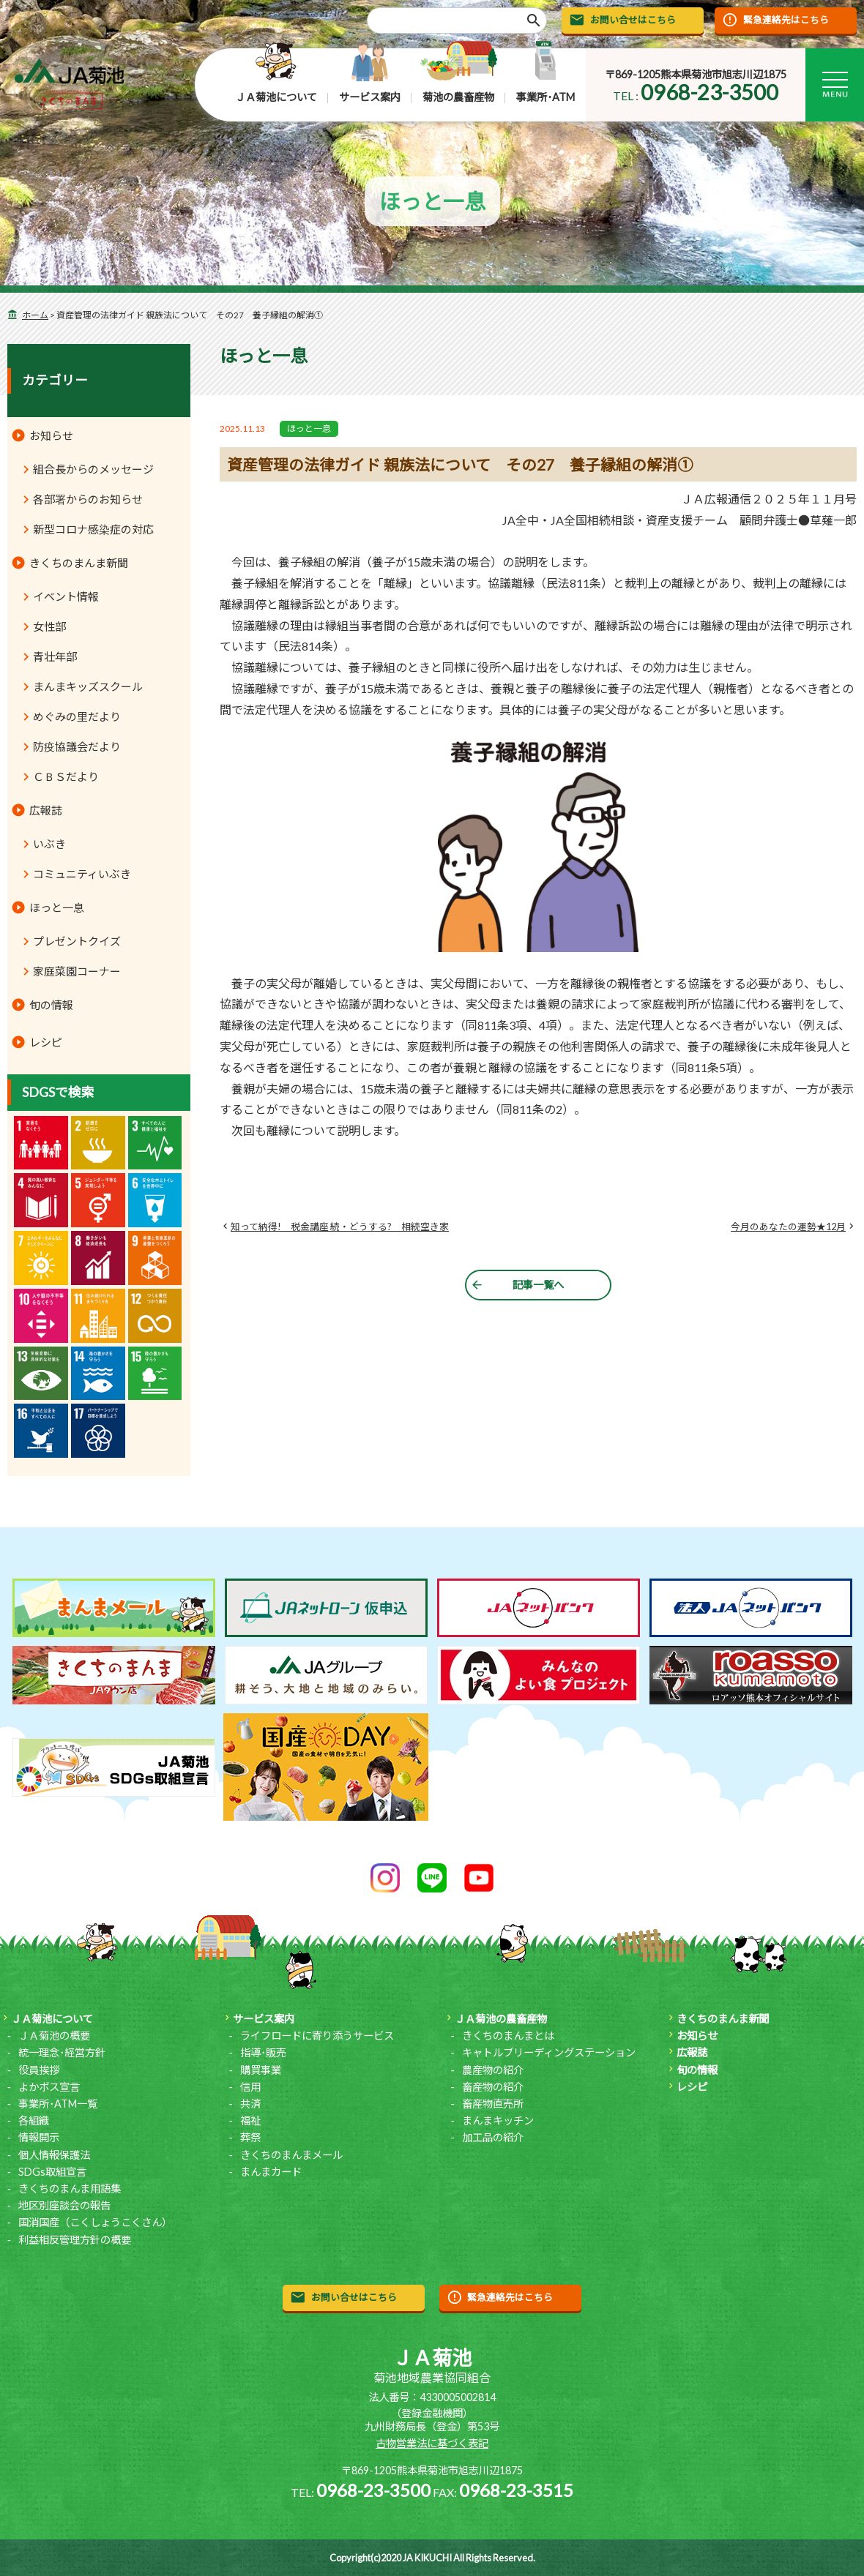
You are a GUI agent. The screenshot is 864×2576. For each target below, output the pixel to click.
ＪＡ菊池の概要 (54, 2035)
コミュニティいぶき (82, 873)
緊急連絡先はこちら (786, 20)
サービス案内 (370, 97)
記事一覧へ (538, 1284)
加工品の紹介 (493, 2137)
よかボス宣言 (49, 2087)
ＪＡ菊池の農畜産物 (501, 2018)
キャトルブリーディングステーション (549, 2052)
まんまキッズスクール (88, 686)
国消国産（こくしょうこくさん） (95, 2222)
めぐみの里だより (77, 716)
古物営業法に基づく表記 (432, 2443)
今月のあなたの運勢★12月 (788, 1226)
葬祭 (250, 2137)
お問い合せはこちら (633, 20)
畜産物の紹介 (493, 2087)
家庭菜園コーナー (77, 971)
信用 (250, 2087)
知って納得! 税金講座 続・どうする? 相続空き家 (340, 1226)
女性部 (49, 626)
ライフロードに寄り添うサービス (317, 2035)
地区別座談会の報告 (64, 2205)
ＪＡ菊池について (276, 97)
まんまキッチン (498, 2120)
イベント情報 (66, 596)
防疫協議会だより (77, 746)
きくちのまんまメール (291, 2155)
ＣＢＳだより (66, 776)
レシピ (45, 1042)
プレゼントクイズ (77, 941)
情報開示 (38, 2137)
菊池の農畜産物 (458, 97)
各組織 (33, 2120)
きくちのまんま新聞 (78, 562)
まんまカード (271, 2171)
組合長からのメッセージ (93, 469)
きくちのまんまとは (508, 2035)
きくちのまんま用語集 (69, 2188)
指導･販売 (263, 2052)
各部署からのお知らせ (88, 499)
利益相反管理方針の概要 (74, 2240)
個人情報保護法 (54, 2155)
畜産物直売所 (493, 2103)
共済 (250, 2103)
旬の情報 (51, 1004)
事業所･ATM (545, 97)
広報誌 (45, 810)
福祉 (250, 2120)
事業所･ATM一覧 (57, 2103)
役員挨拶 (38, 2070)
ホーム (35, 315)
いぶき (49, 843)
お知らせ (51, 435)
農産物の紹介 (493, 2070)
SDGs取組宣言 (52, 2171)
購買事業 (260, 2070)
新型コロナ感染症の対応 (93, 529)
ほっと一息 (309, 428)
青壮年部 (55, 656)
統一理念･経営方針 (61, 2052)
